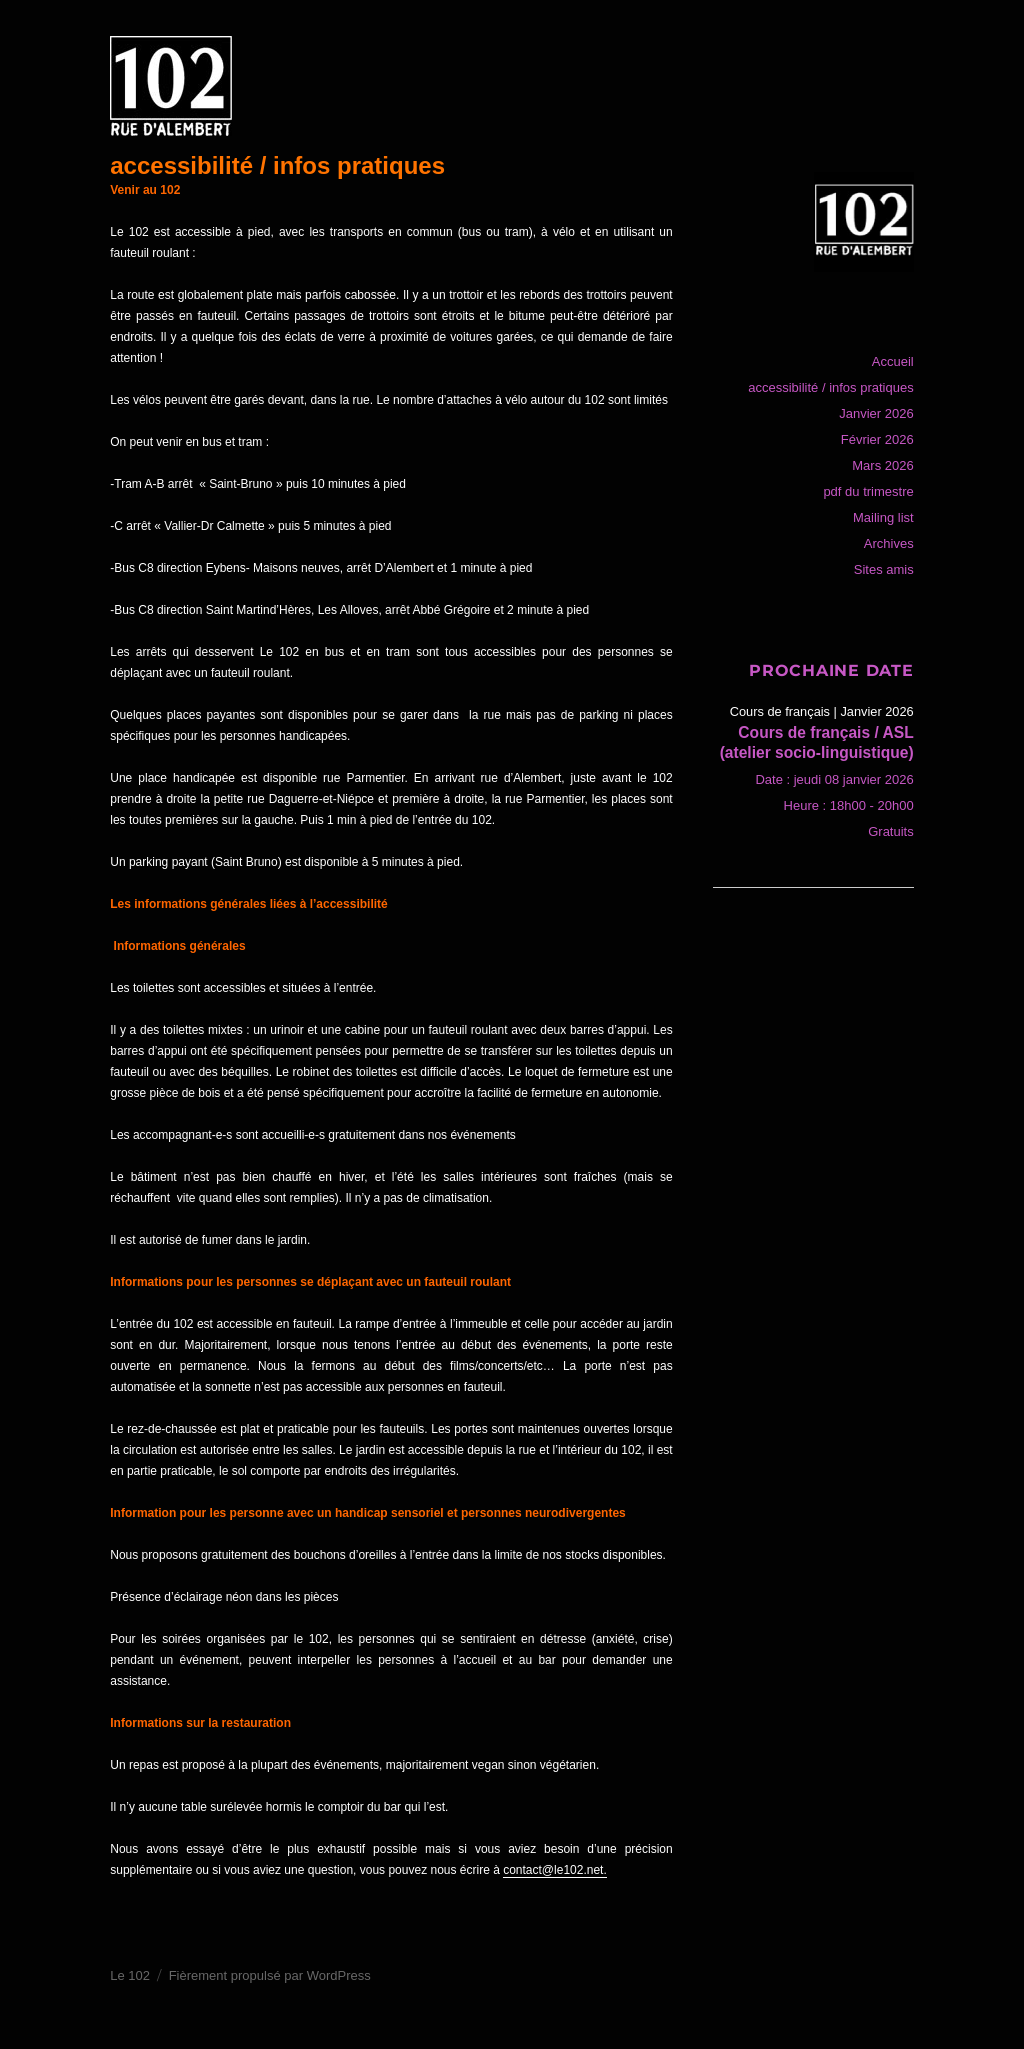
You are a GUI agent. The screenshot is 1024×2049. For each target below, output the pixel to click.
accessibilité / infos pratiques (830, 387)
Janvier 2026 (876, 413)
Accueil (893, 361)
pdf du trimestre (868, 491)
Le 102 (130, 1975)
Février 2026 (877, 439)
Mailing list (883, 517)
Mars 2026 (882, 465)
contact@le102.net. (555, 1870)
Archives (889, 543)
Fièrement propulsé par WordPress (270, 1975)
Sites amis (884, 569)
